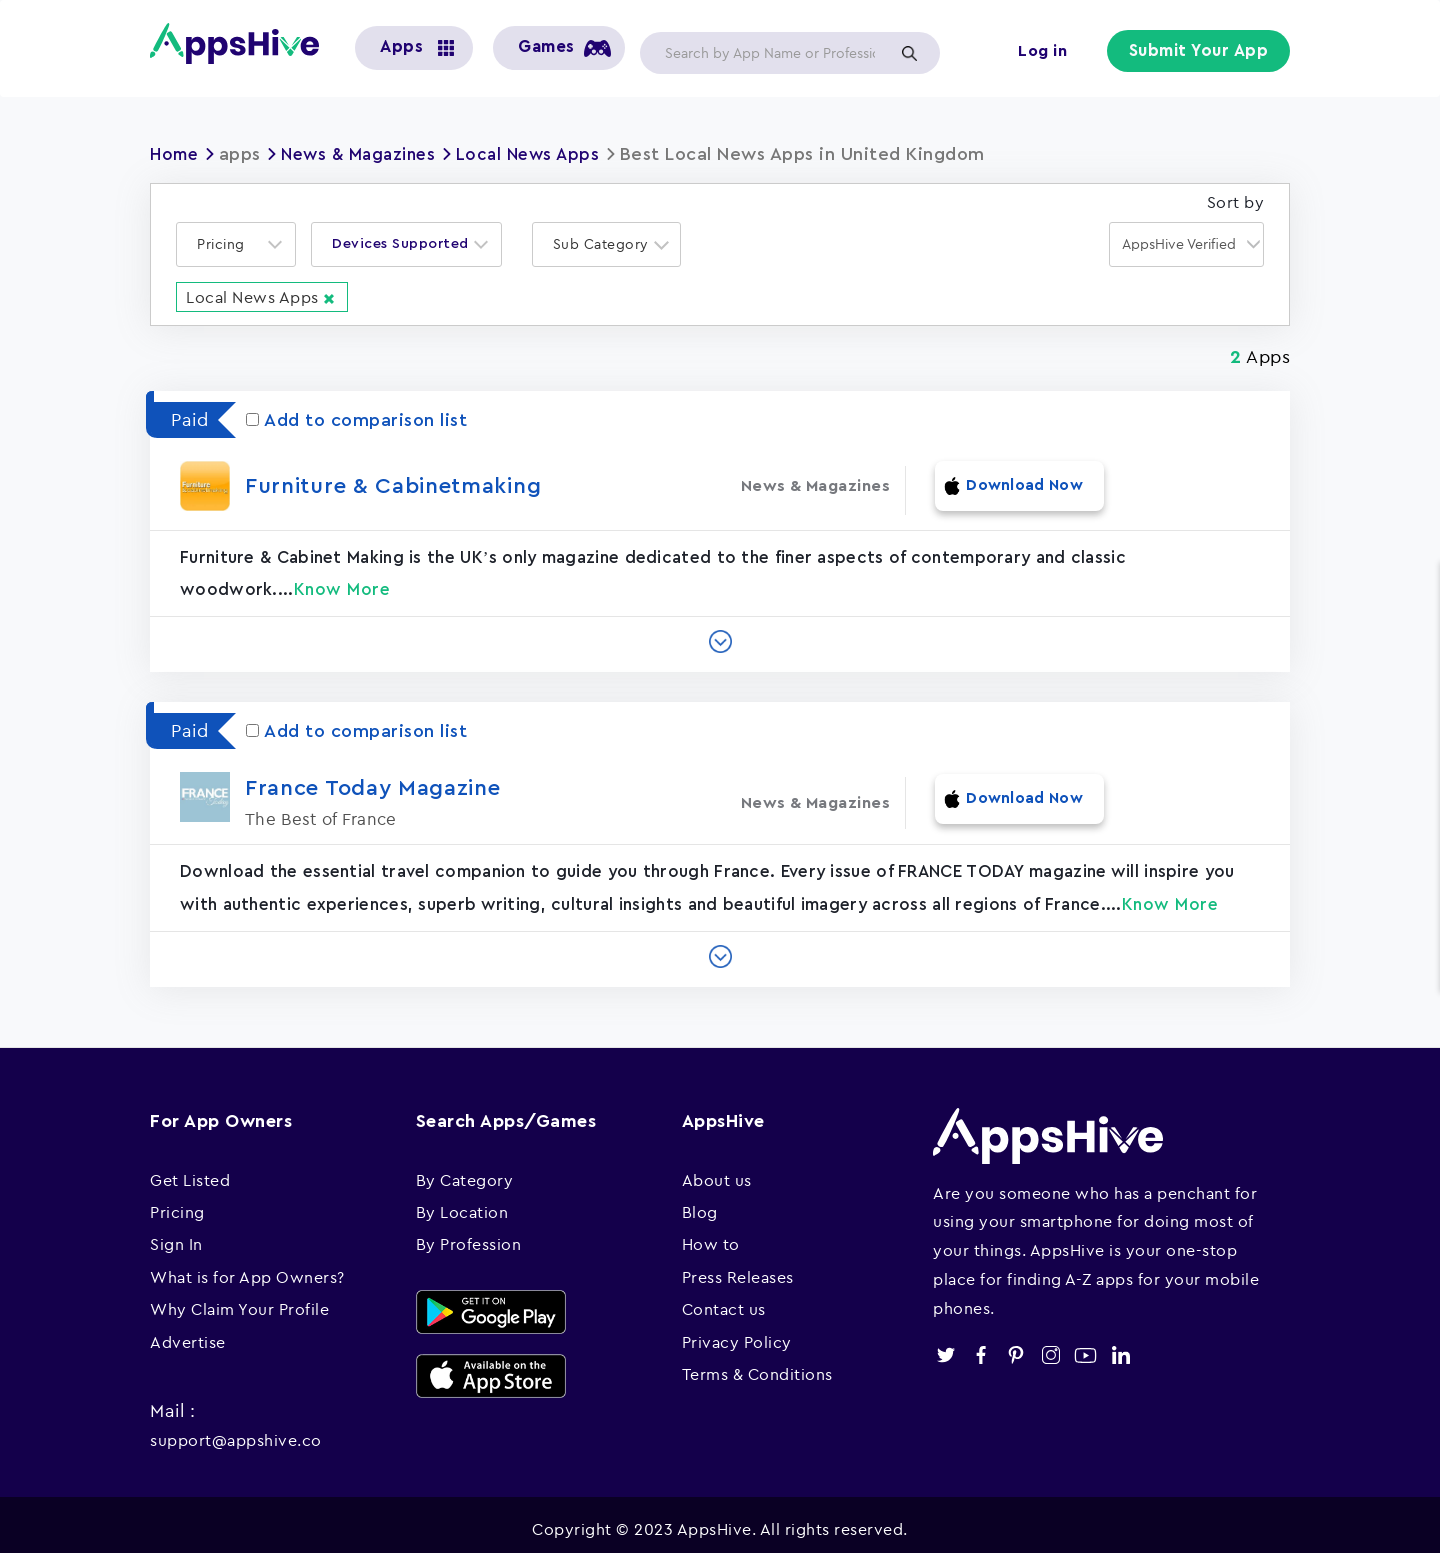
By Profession (469, 1235)
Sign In (176, 1235)
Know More (342, 580)
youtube (1085, 1345)
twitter (945, 1345)
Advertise (188, 1332)
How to (711, 1235)
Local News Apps (544, 154)
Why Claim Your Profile (239, 1300)
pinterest (1015, 1345)
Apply (909, 53)
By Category (465, 1170)
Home (176, 154)
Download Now (1013, 484)
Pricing (177, 1202)
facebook (980, 1345)
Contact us (724, 1300)
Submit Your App (1201, 52)
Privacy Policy (737, 1332)
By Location (462, 1202)
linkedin (1120, 1345)
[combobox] (236, 244)
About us (717, 1170)
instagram (1050, 1345)
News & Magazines (367, 154)
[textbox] (227, 244)
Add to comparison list (356, 419)
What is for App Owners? (247, 1267)
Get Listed (190, 1170)
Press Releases (738, 1267)
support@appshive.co (236, 1431)
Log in (1045, 52)
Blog (700, 1202)
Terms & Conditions (757, 1364)
